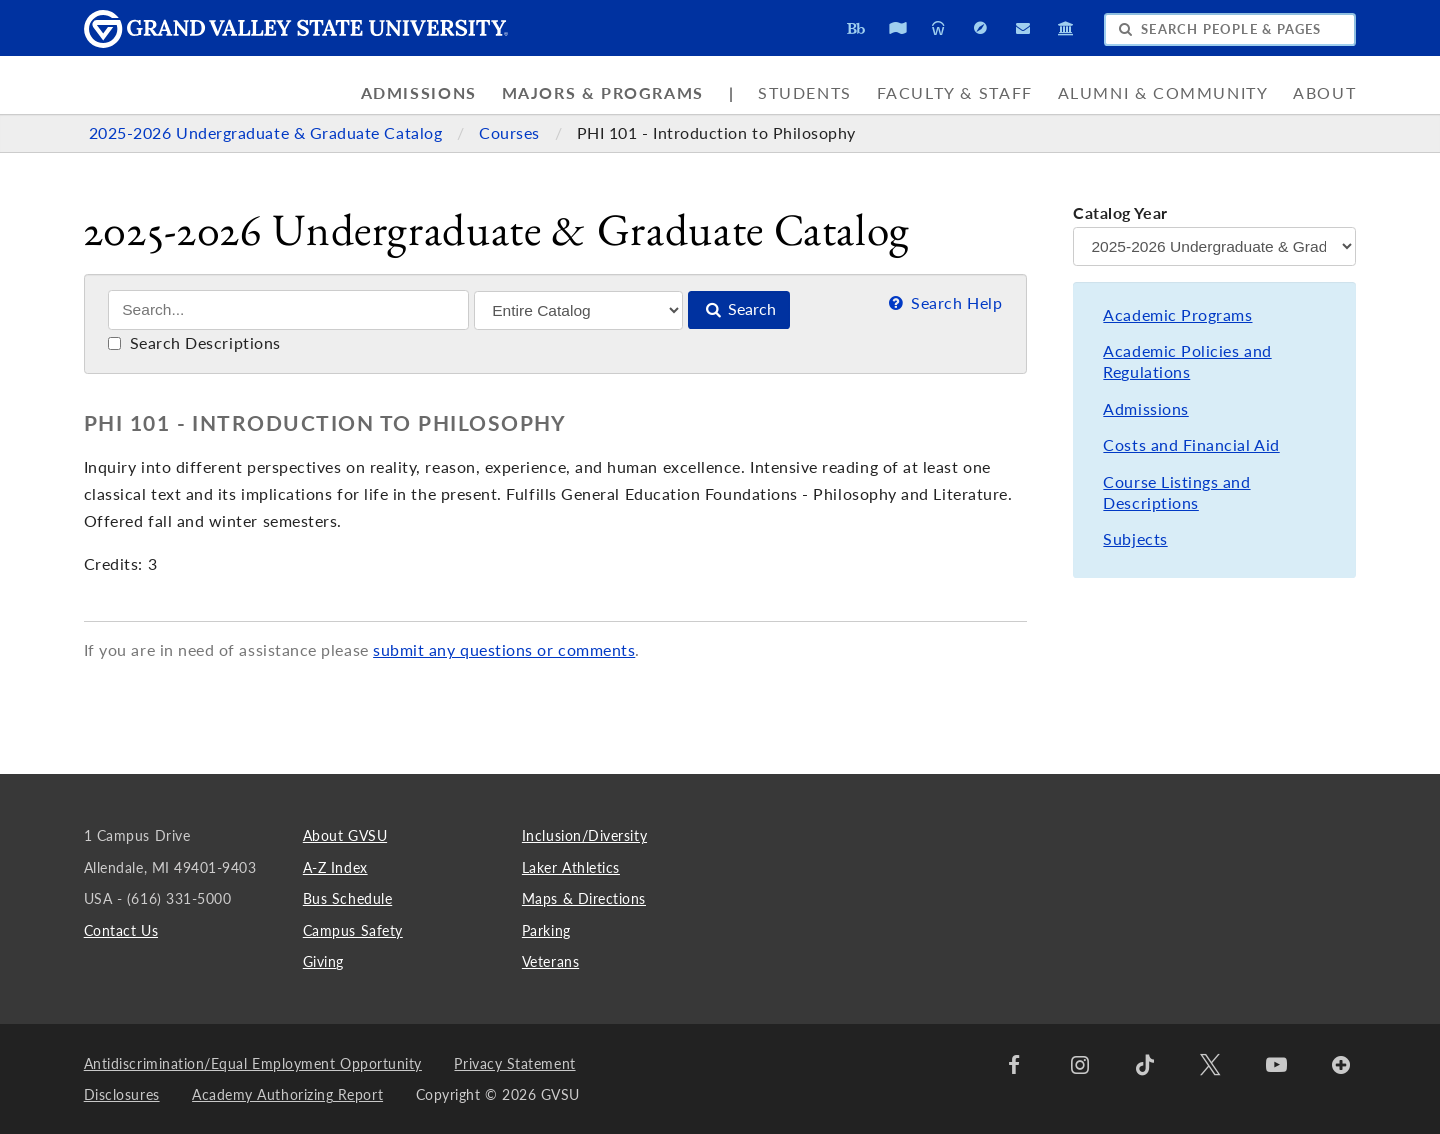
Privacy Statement (514, 1063)
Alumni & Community (1163, 93)
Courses (511, 133)
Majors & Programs (603, 93)
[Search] (288, 310)
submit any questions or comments (504, 650)
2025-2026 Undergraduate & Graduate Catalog (268, 133)
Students (805, 93)
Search (739, 309)
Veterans (550, 961)
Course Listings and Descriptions (1176, 492)
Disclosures (122, 1094)
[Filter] (578, 310)
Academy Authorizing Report (287, 1094)
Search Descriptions (194, 343)
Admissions (419, 93)
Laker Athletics (571, 867)
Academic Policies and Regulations (1187, 361)
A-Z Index (335, 867)
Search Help (943, 303)
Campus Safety (353, 930)
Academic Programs (1177, 315)
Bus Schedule (347, 898)
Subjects (1135, 539)
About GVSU (345, 835)
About (1324, 93)
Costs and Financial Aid (1191, 445)
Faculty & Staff (955, 93)
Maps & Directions (584, 898)
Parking (546, 930)
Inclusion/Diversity (584, 835)
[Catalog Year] (1214, 246)
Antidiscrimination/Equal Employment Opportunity (253, 1063)
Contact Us (121, 930)
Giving (323, 961)
